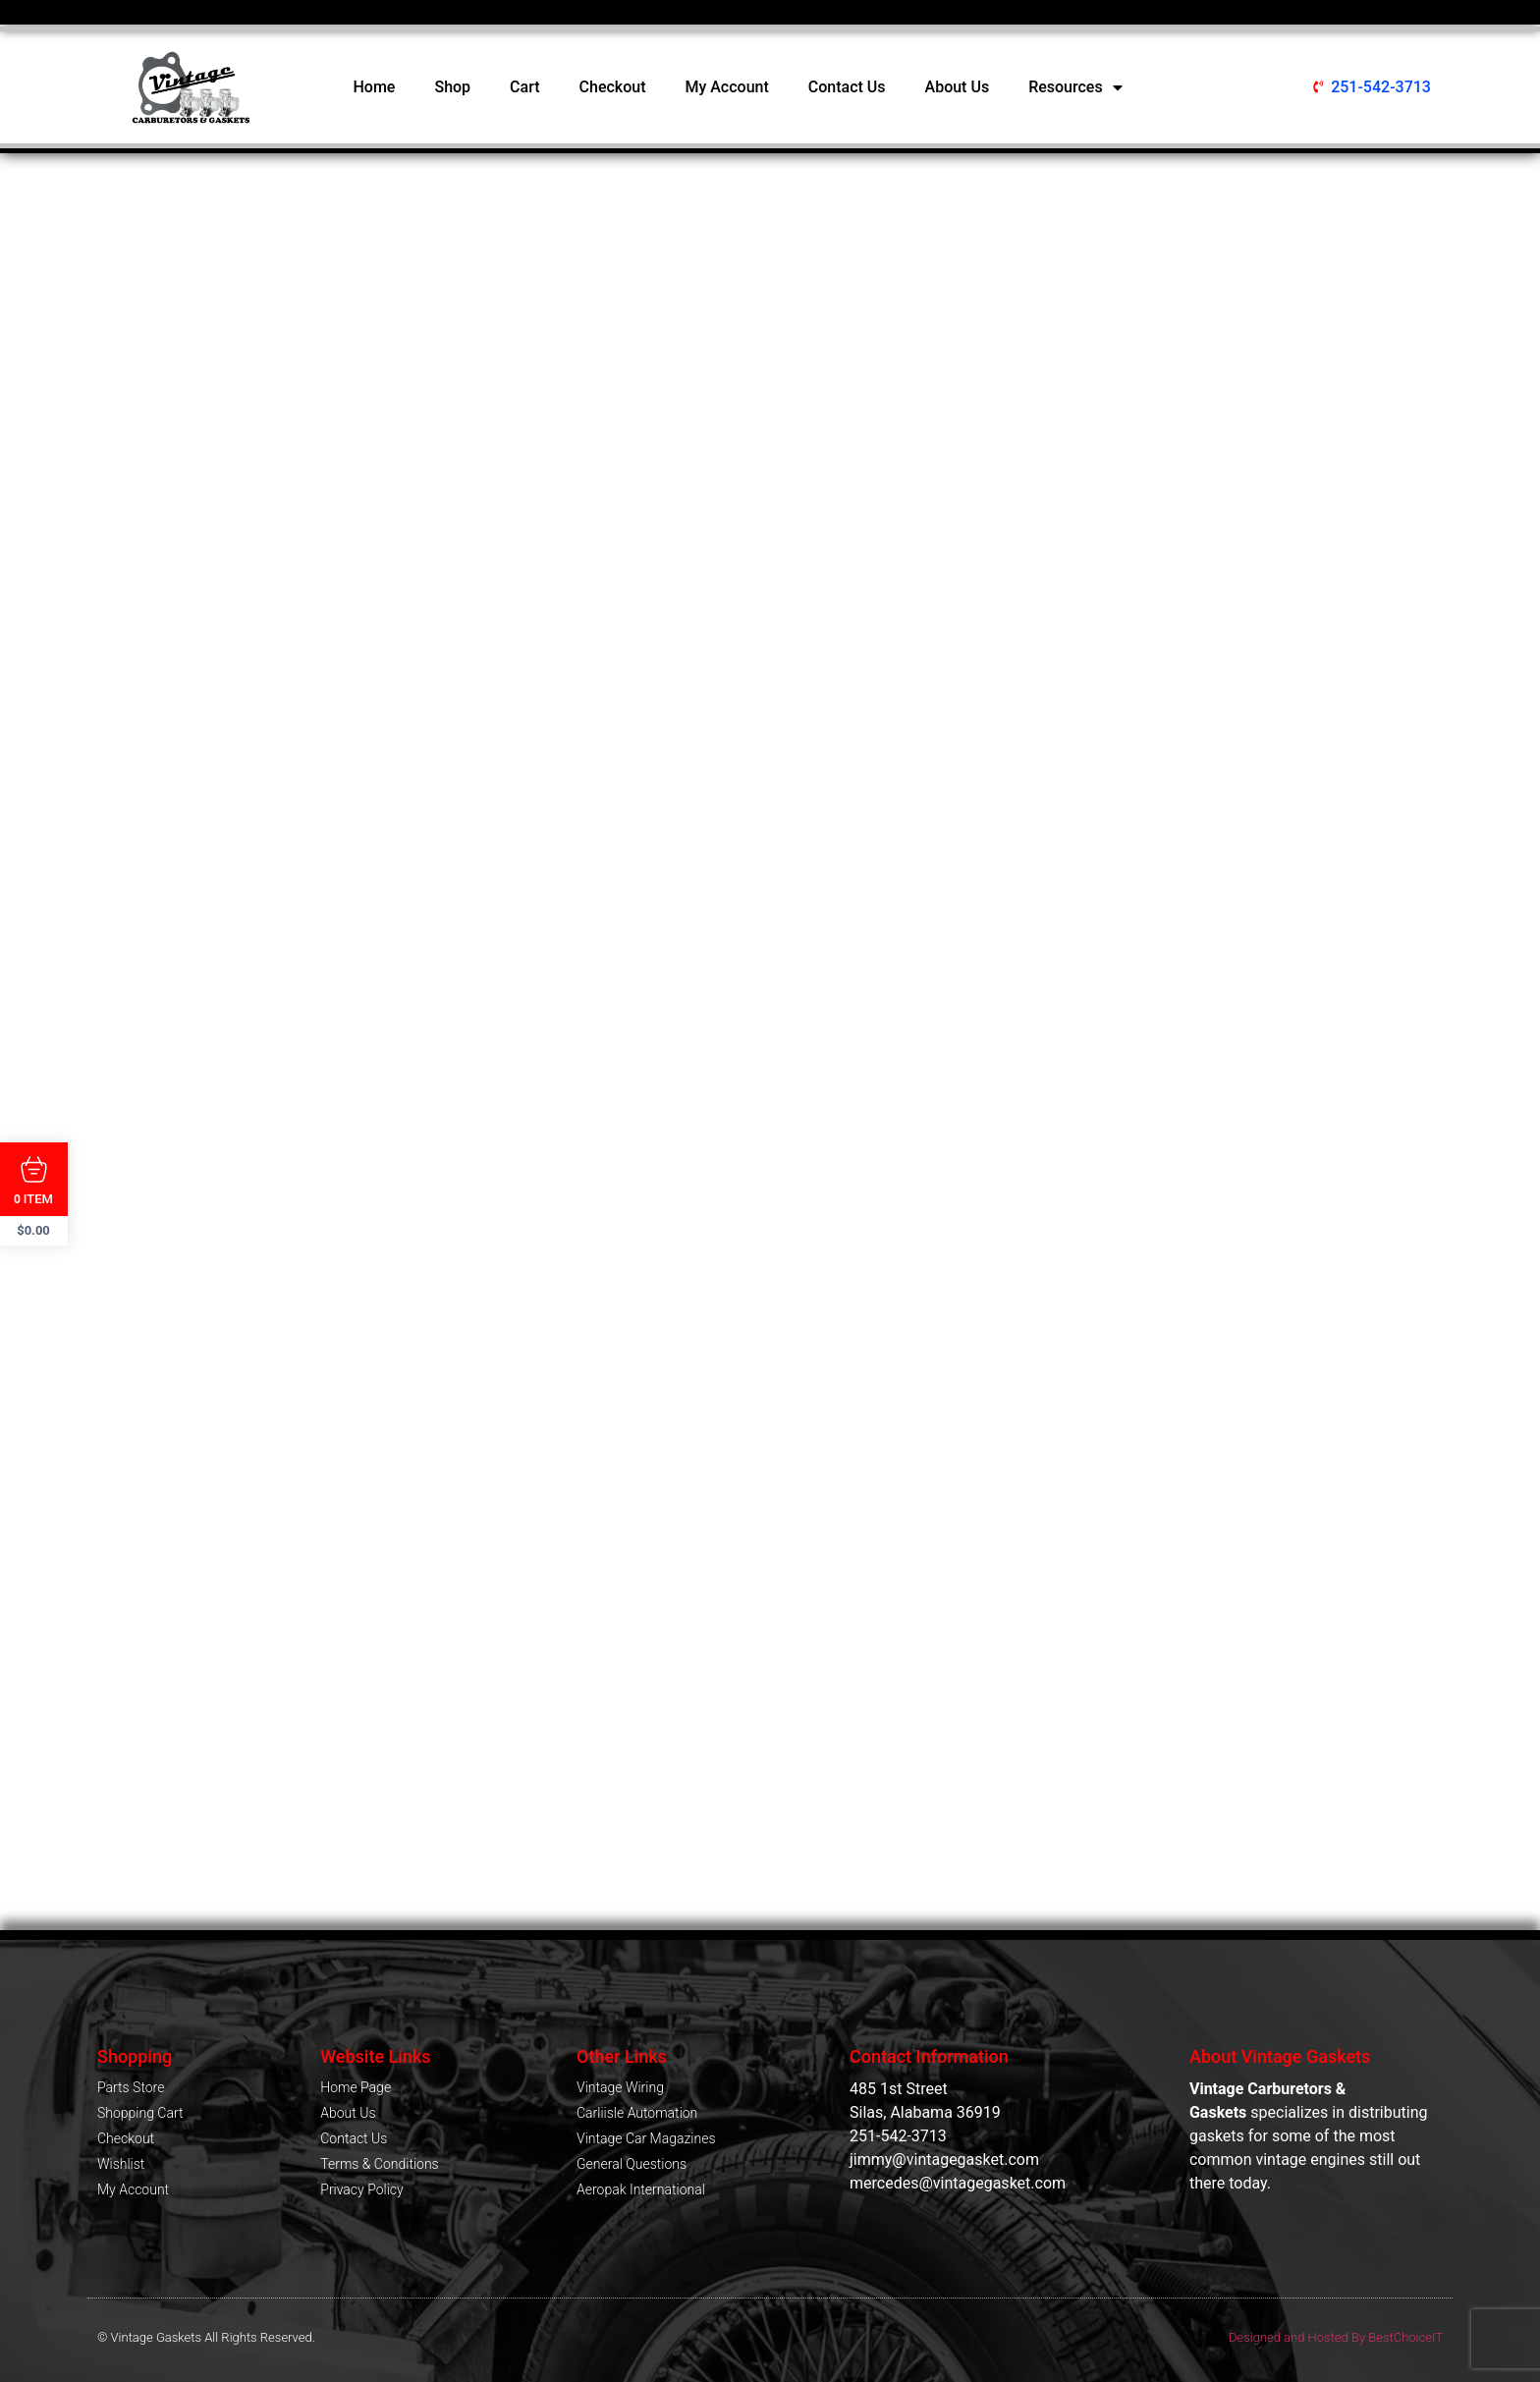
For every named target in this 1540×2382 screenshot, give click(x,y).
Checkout (612, 87)
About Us (957, 87)
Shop (452, 87)
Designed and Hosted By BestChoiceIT (1336, 2337)
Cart (524, 87)
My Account (726, 87)
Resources (1075, 87)
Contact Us (847, 87)
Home (375, 87)
